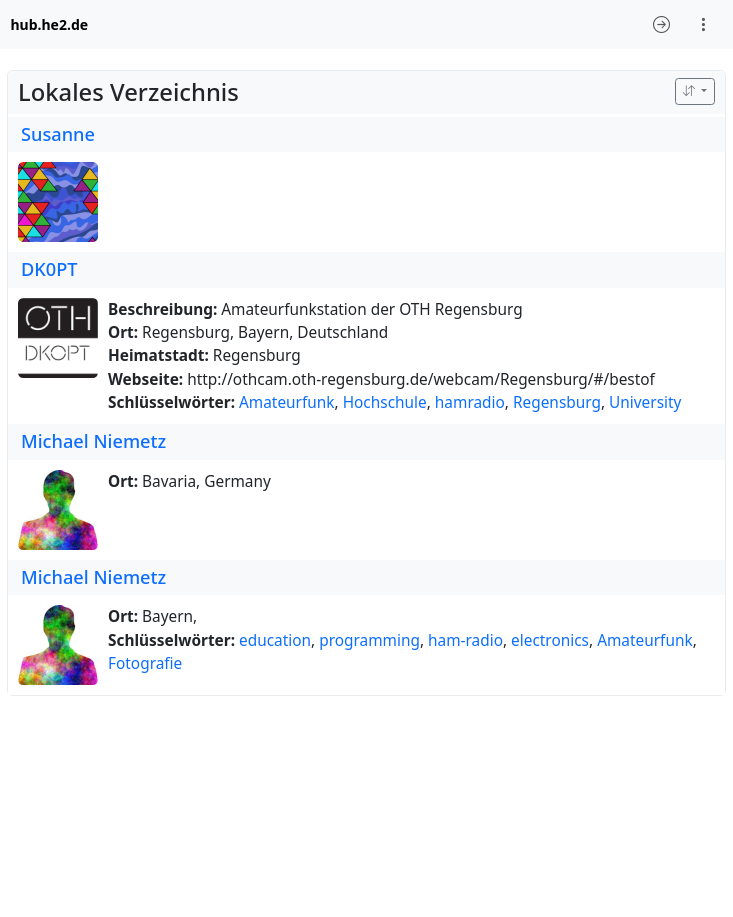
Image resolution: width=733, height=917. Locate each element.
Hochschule (385, 402)
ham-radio (465, 640)
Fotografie (145, 663)
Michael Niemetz (93, 441)
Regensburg (557, 402)
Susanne (58, 134)
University (645, 402)
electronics (550, 640)
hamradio (470, 402)
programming (369, 640)
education (275, 640)
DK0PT (49, 269)
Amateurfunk (287, 402)
